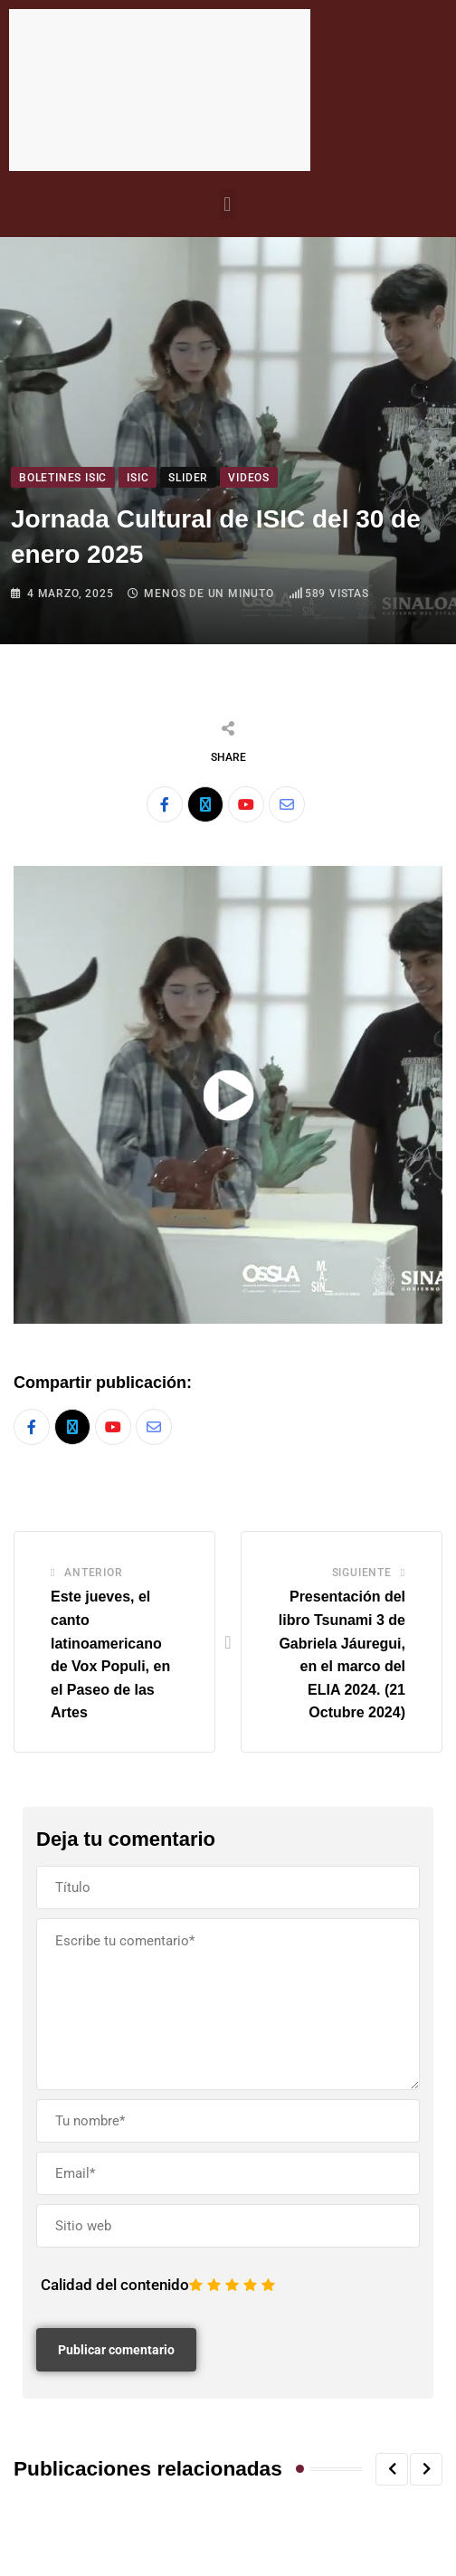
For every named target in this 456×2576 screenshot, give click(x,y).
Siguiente (362, 1572)
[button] (227, 204)
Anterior (93, 1572)
